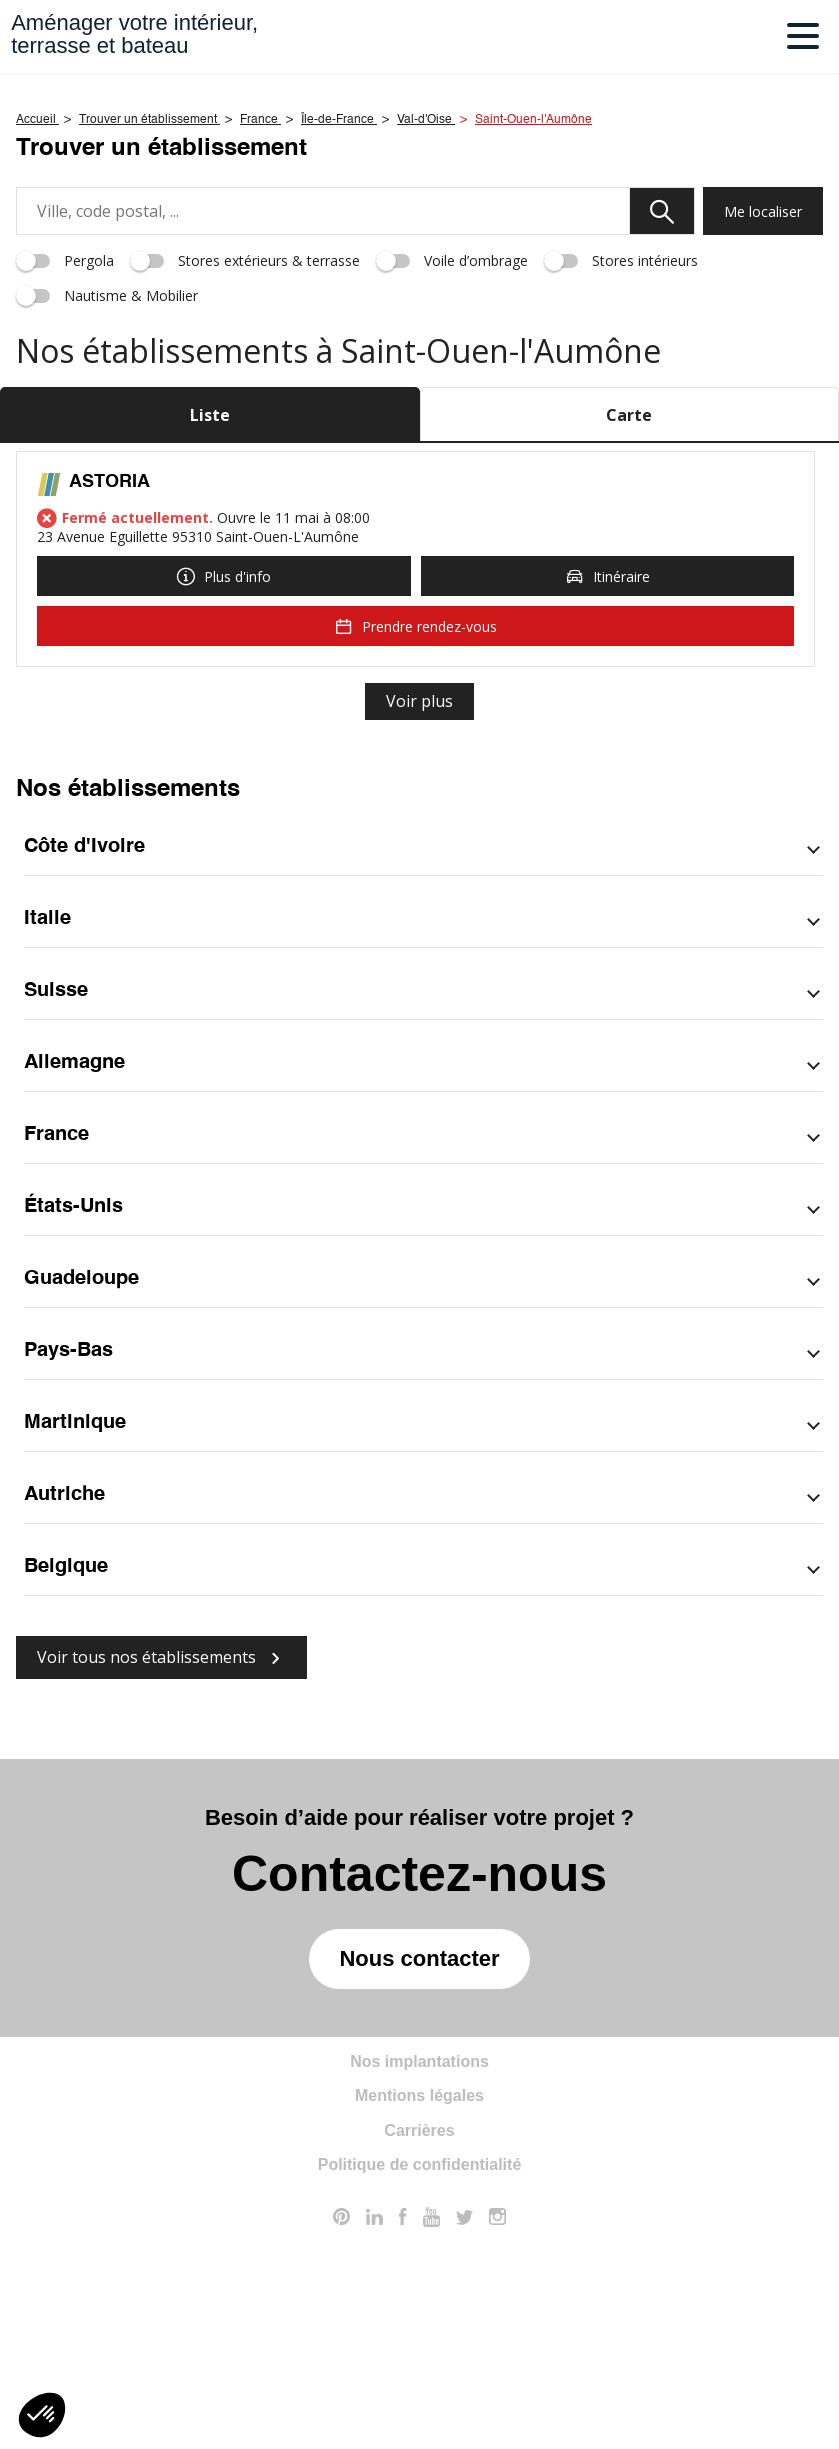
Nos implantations (419, 2282)
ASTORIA (109, 703)
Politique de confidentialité (420, 2385)
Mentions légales (419, 2316)
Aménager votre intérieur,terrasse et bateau (134, 34)
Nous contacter (419, 2179)
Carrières (419, 2351)
